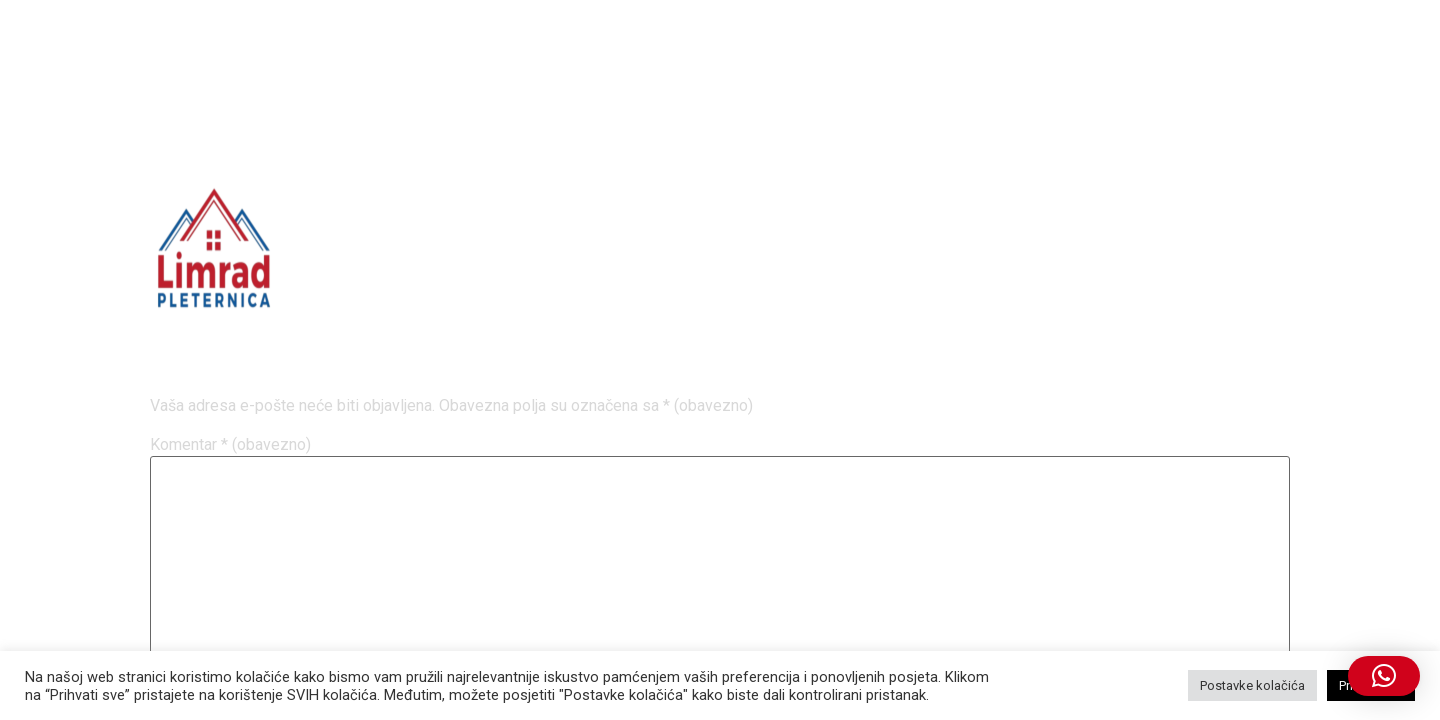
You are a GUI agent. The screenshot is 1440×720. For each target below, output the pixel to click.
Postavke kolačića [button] (1252, 685)
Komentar (230, 445)
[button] (1384, 676)
